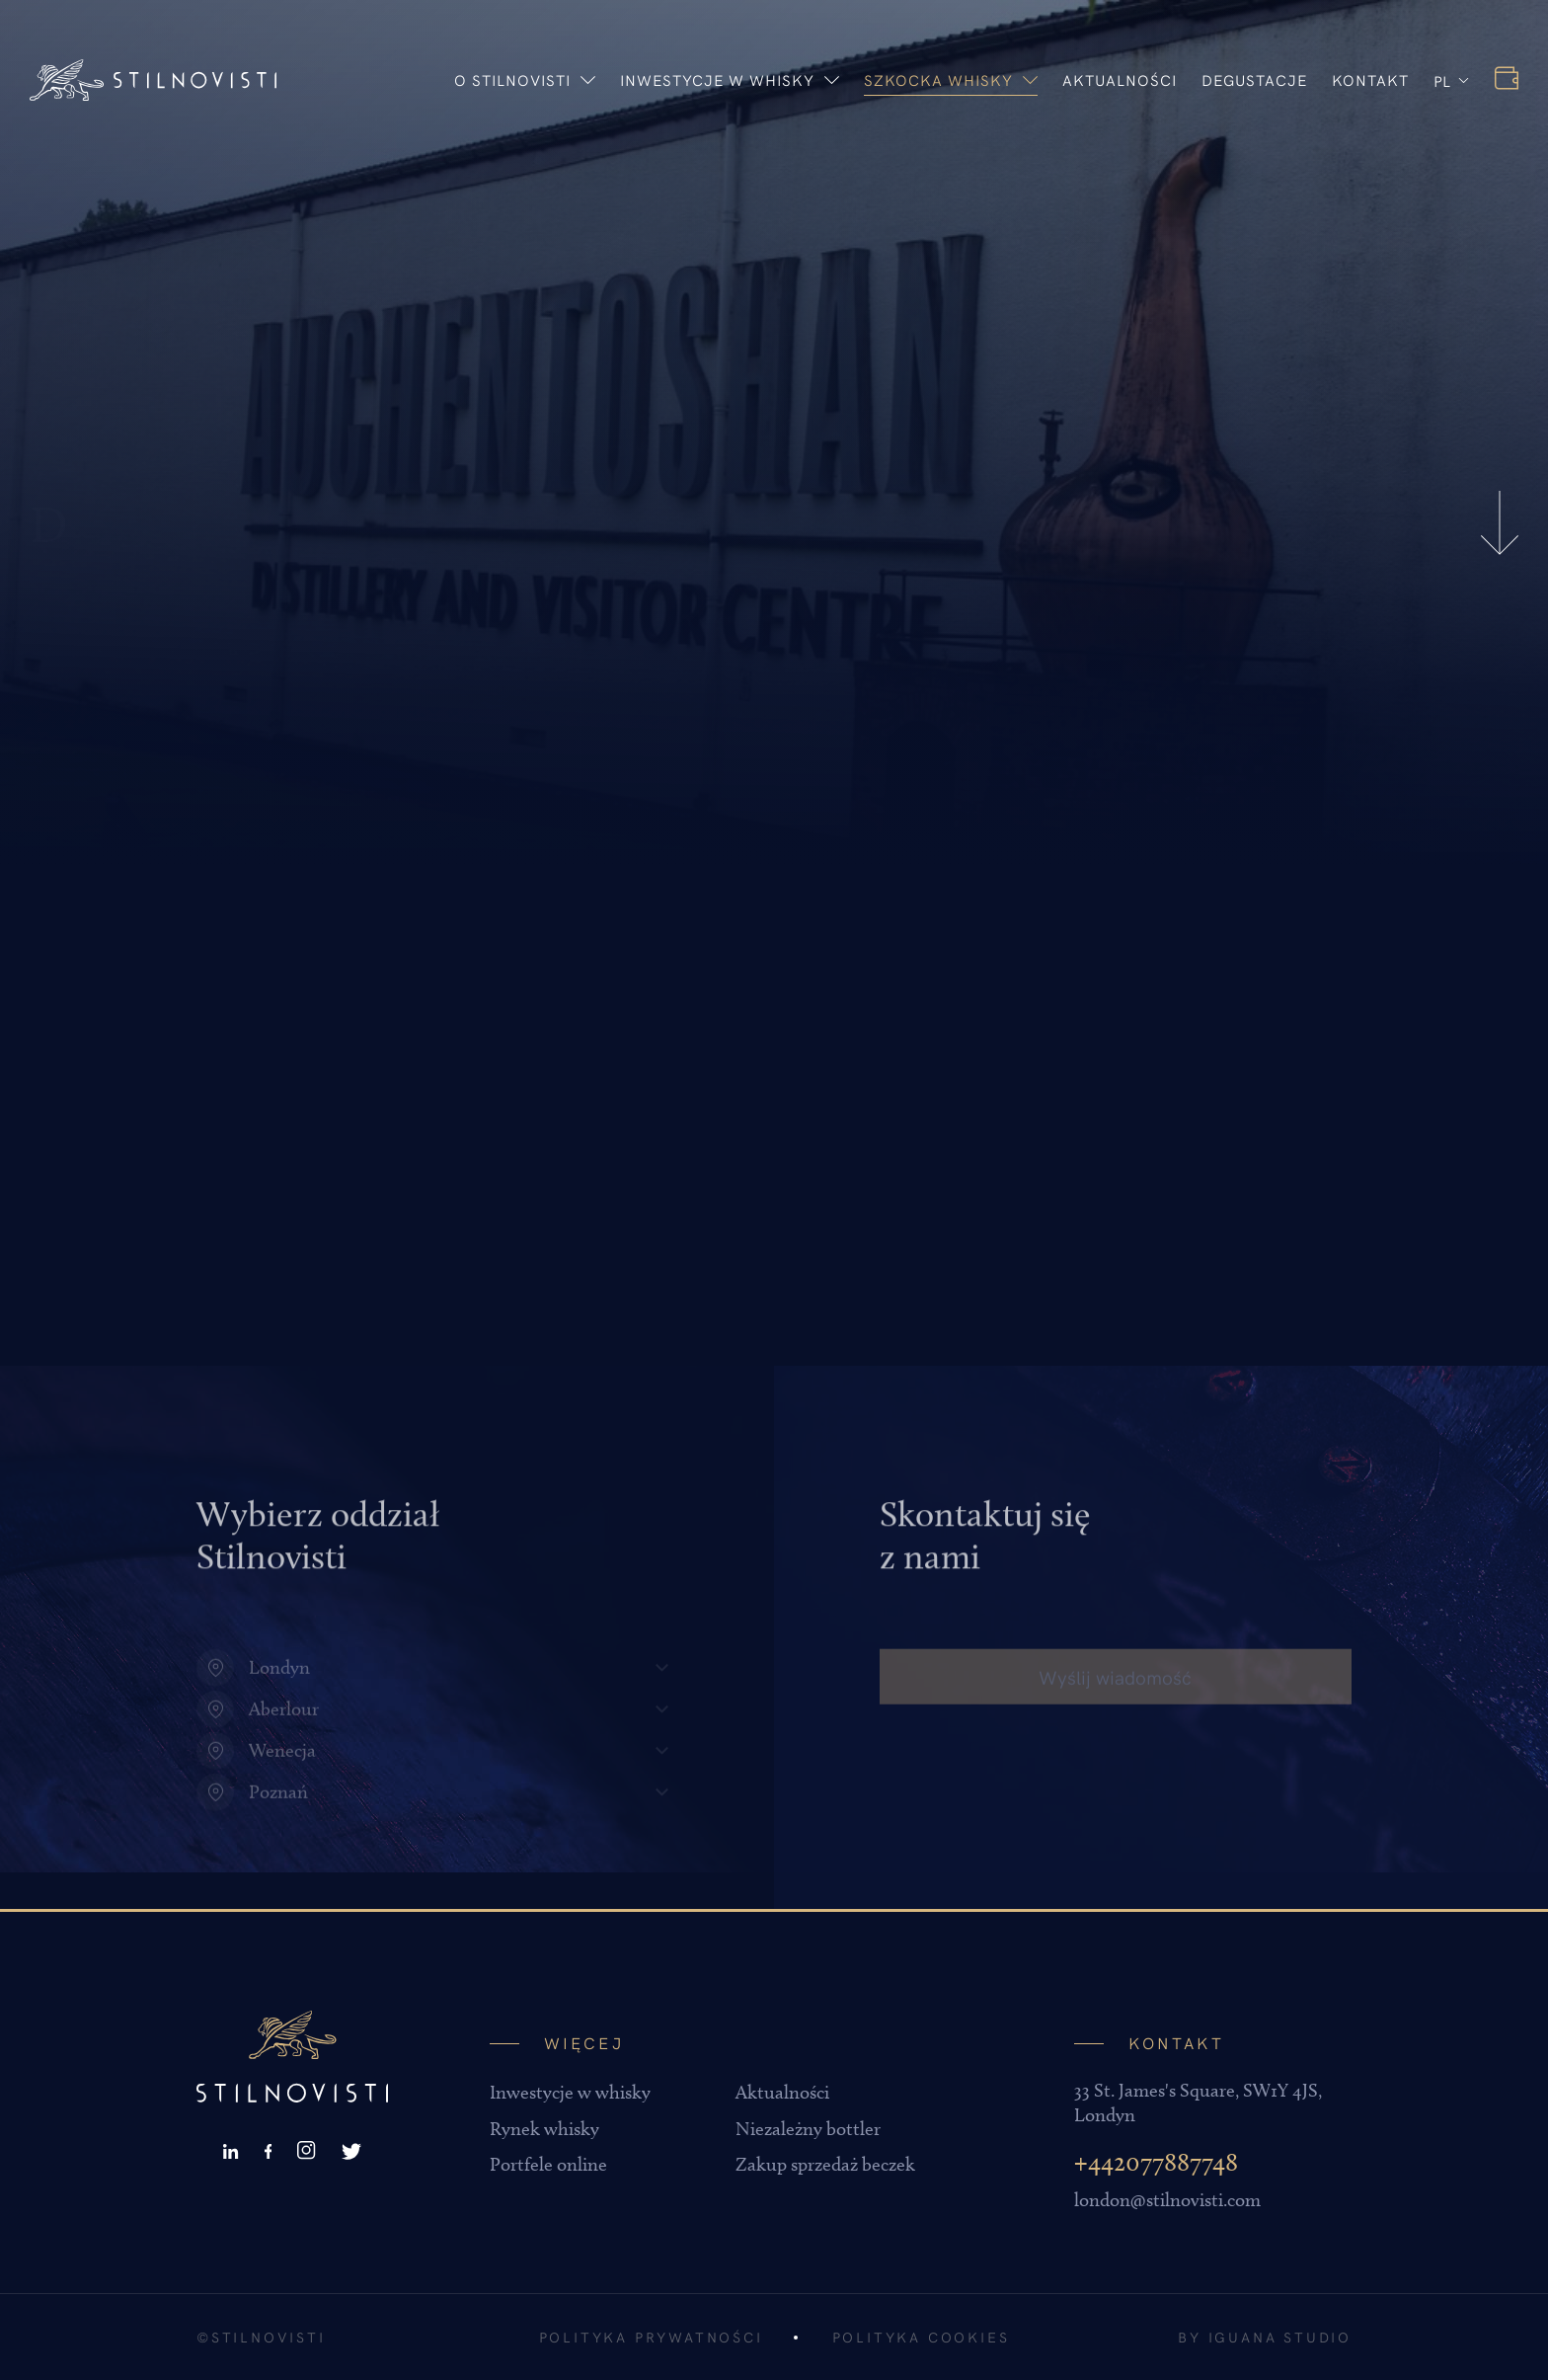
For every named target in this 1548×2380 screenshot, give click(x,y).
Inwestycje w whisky (729, 79)
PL (1441, 80)
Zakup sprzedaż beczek (825, 2164)
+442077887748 (1156, 2162)
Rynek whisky (544, 2128)
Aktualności (1119, 79)
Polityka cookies (921, 2336)
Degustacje (1254, 79)
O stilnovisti (524, 79)
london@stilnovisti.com (1167, 2199)
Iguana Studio (1280, 2336)
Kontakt (1370, 79)
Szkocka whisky (951, 79)
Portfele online (548, 2164)
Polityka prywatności (651, 2336)
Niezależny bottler (808, 2128)
